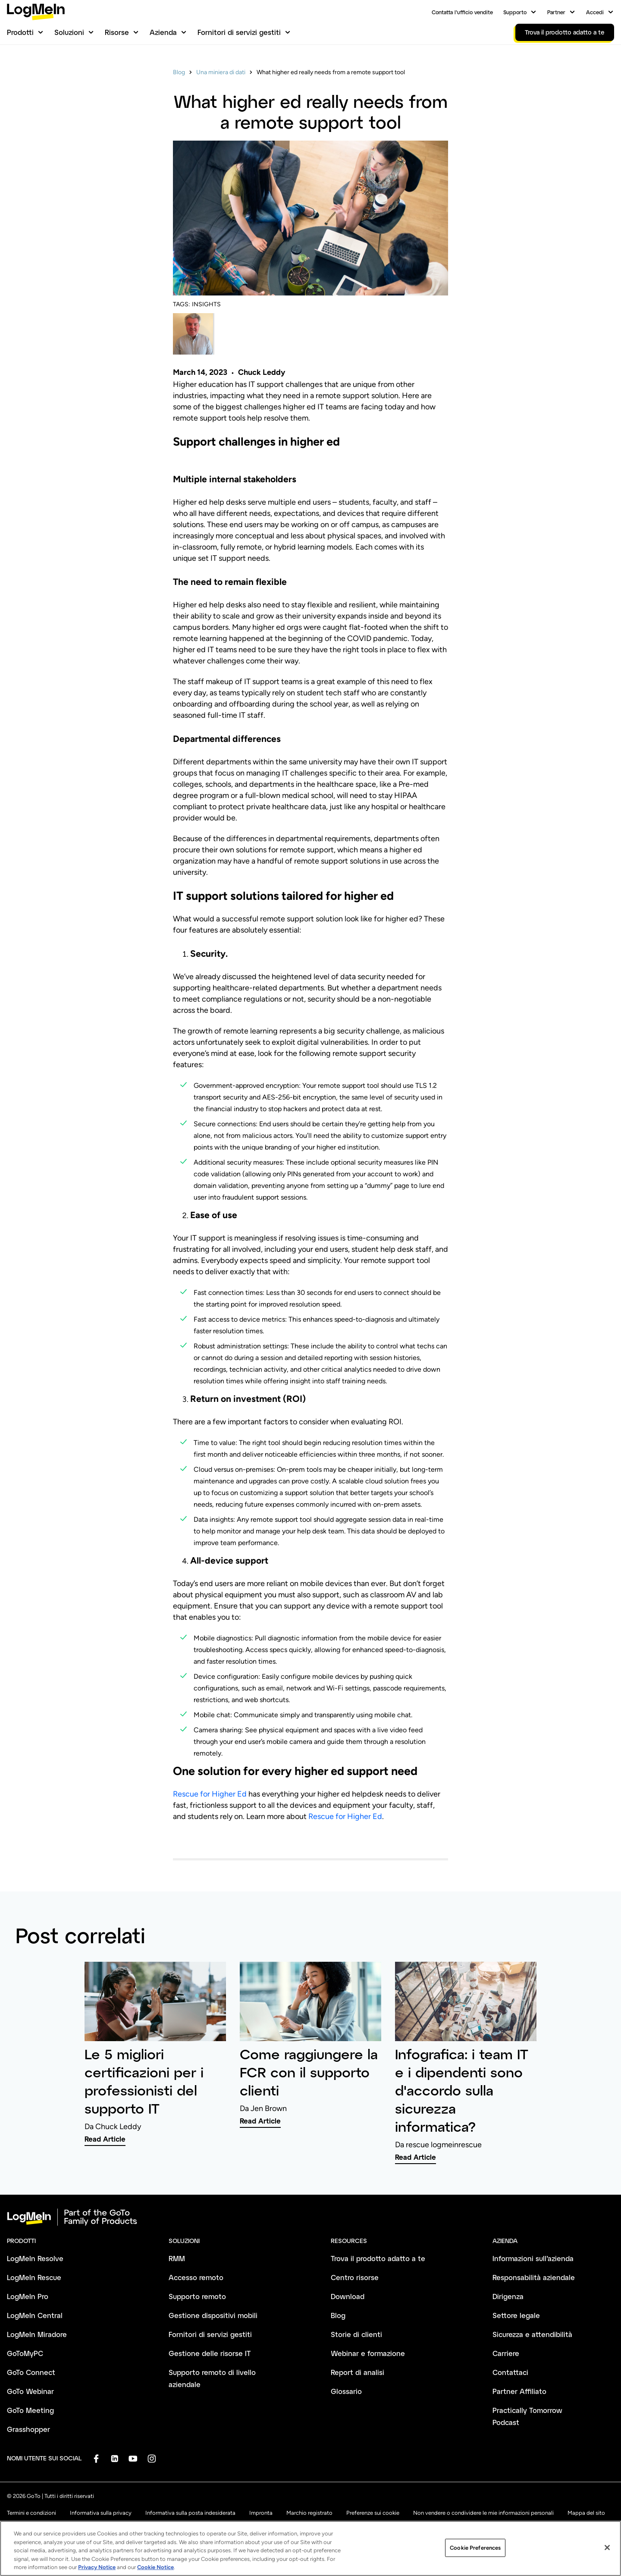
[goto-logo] (310, 2217)
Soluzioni (69, 32)
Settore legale (516, 2315)
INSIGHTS (206, 304)
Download (347, 2296)
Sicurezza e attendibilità (532, 2334)
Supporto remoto (197, 2296)
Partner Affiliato (519, 2391)
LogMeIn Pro (27, 2296)
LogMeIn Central (35, 2315)
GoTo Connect (31, 2372)
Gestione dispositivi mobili (213, 2315)
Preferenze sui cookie (372, 2513)
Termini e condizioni (31, 2513)
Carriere (505, 2353)
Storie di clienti (356, 2334)
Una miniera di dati (220, 72)
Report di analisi (357, 2372)
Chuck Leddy (261, 372)
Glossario (346, 2391)
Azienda (163, 32)
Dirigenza (508, 2296)
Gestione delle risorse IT (210, 2353)
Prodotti (20, 32)
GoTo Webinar (30, 2391)
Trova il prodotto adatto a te (378, 2258)
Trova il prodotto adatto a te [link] (565, 32)
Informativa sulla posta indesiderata (190, 2513)
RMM (177, 2258)
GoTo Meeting (30, 2410)
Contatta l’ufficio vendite (462, 12)
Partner (556, 12)
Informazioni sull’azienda (533, 2258)
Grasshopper (28, 2429)
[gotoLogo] (36, 11)
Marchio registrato (309, 2513)
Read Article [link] (105, 2139)
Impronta (261, 2513)
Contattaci (510, 2372)
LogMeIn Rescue (34, 2277)
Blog (179, 72)
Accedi (595, 12)
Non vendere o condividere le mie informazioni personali (483, 2513)
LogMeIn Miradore (37, 2334)
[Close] (607, 2555)
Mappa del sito (586, 2513)
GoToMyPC (25, 2353)
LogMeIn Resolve (35, 2258)
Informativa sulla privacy (101, 2513)
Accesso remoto (196, 2277)
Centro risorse (355, 2277)
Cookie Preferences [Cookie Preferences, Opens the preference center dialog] (475, 2555)
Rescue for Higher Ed (210, 1794)
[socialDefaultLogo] (96, 2458)
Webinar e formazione (368, 2353)
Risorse (117, 32)
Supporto (515, 12)
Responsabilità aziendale (533, 2277)
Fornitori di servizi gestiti (239, 32)
